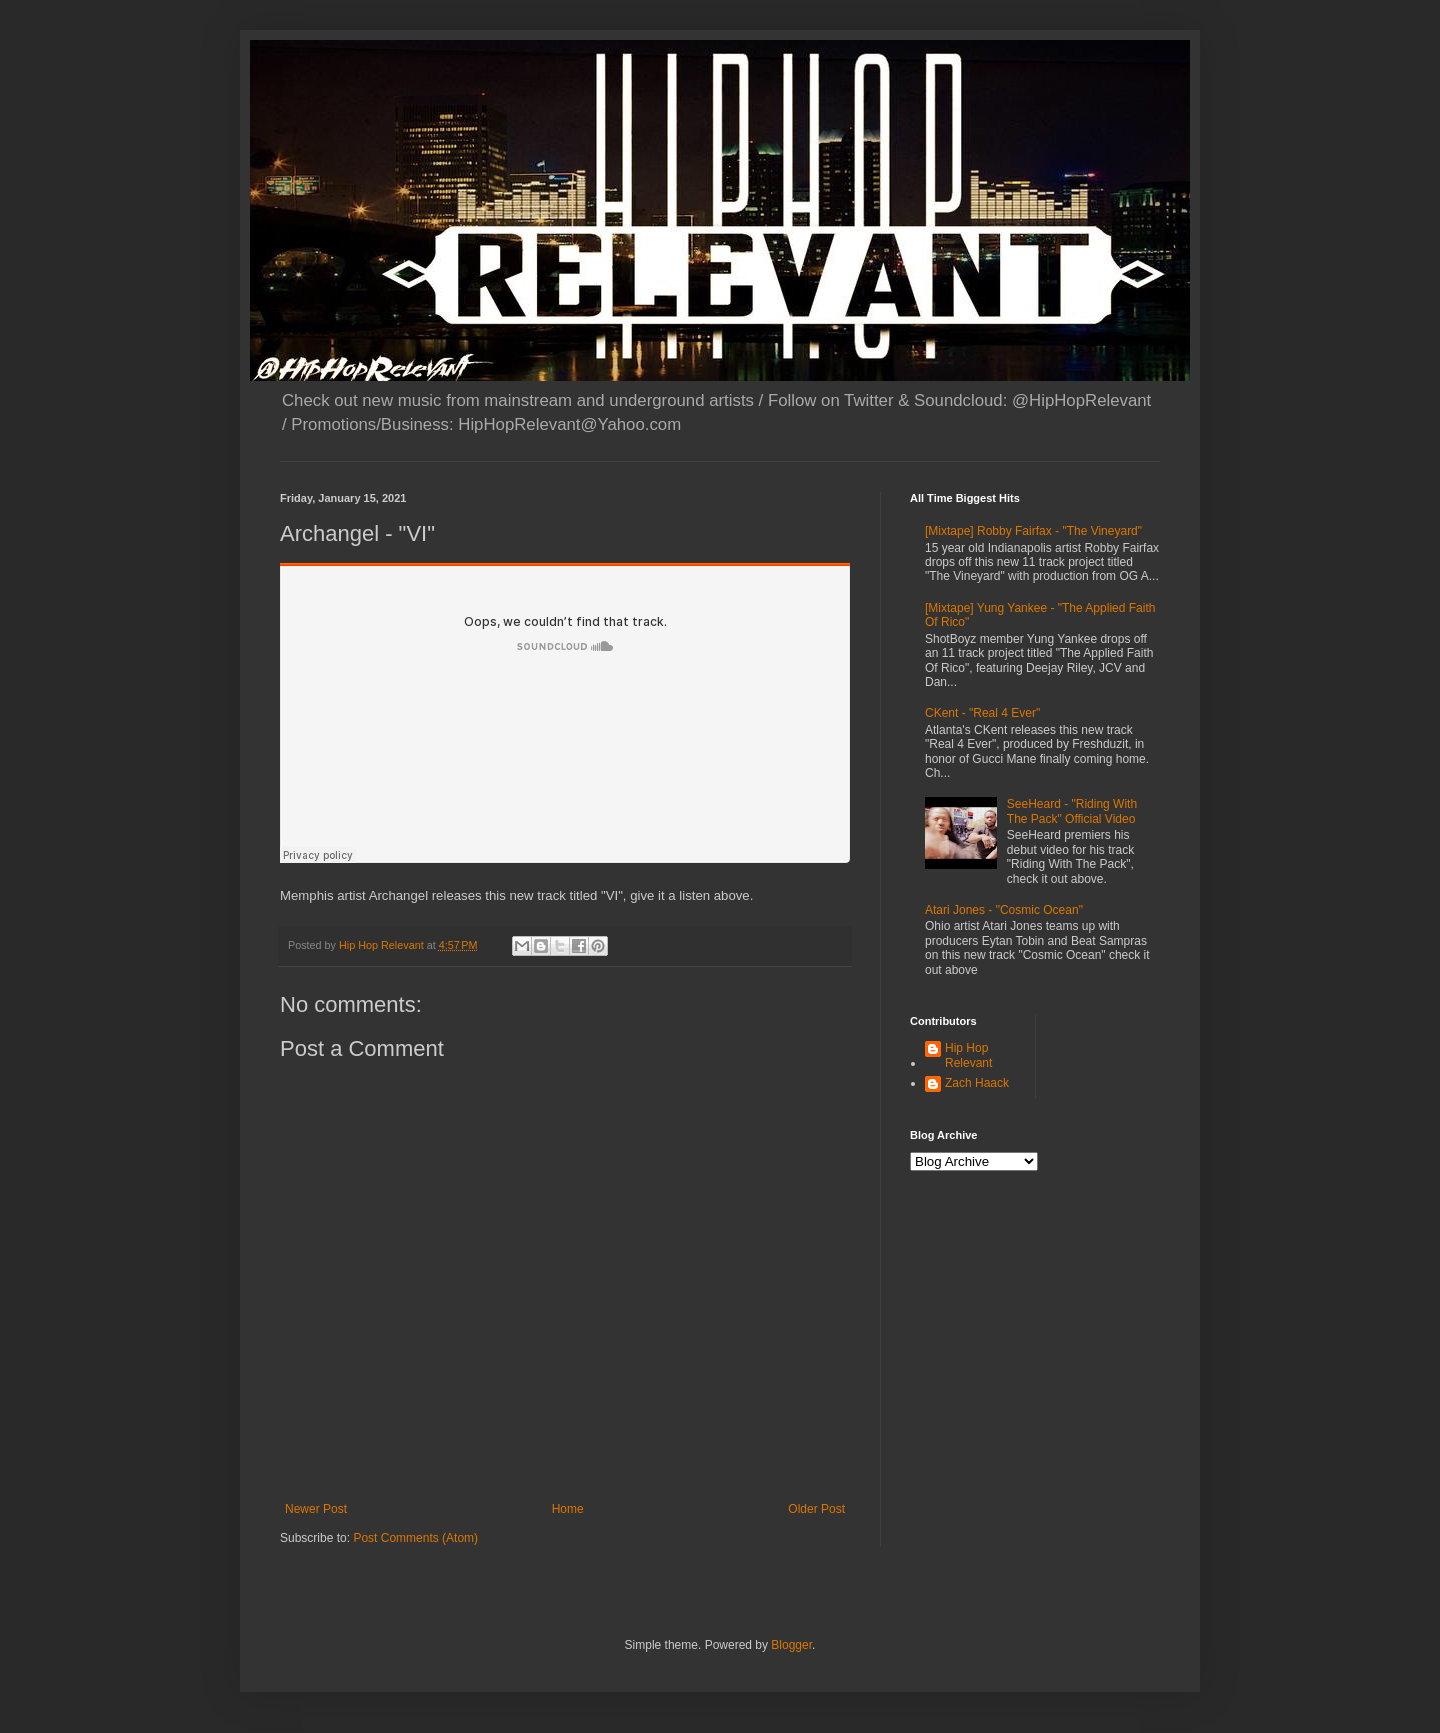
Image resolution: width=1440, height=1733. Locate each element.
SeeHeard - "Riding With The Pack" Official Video (1072, 811)
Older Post (816, 1509)
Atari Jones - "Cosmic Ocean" (1004, 910)
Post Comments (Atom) (415, 1538)
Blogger (791, 1645)
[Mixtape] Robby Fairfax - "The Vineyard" (1033, 531)
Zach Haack (977, 1083)
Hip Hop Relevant (968, 1055)
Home (568, 1509)
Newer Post (316, 1509)
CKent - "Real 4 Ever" (982, 713)
